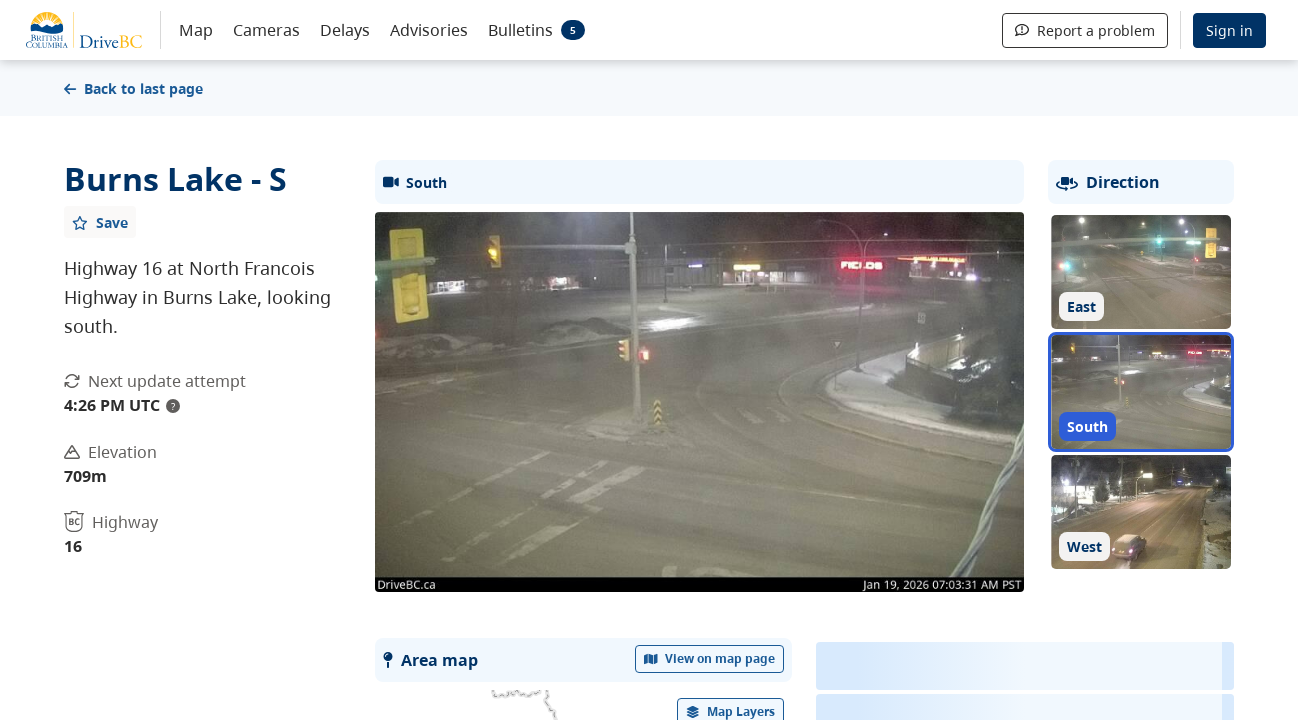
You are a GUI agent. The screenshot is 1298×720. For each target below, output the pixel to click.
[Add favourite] (100, 222)
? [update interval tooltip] (173, 406)
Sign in (1229, 30)
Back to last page (133, 88)
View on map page (710, 658)
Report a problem (1085, 30)
